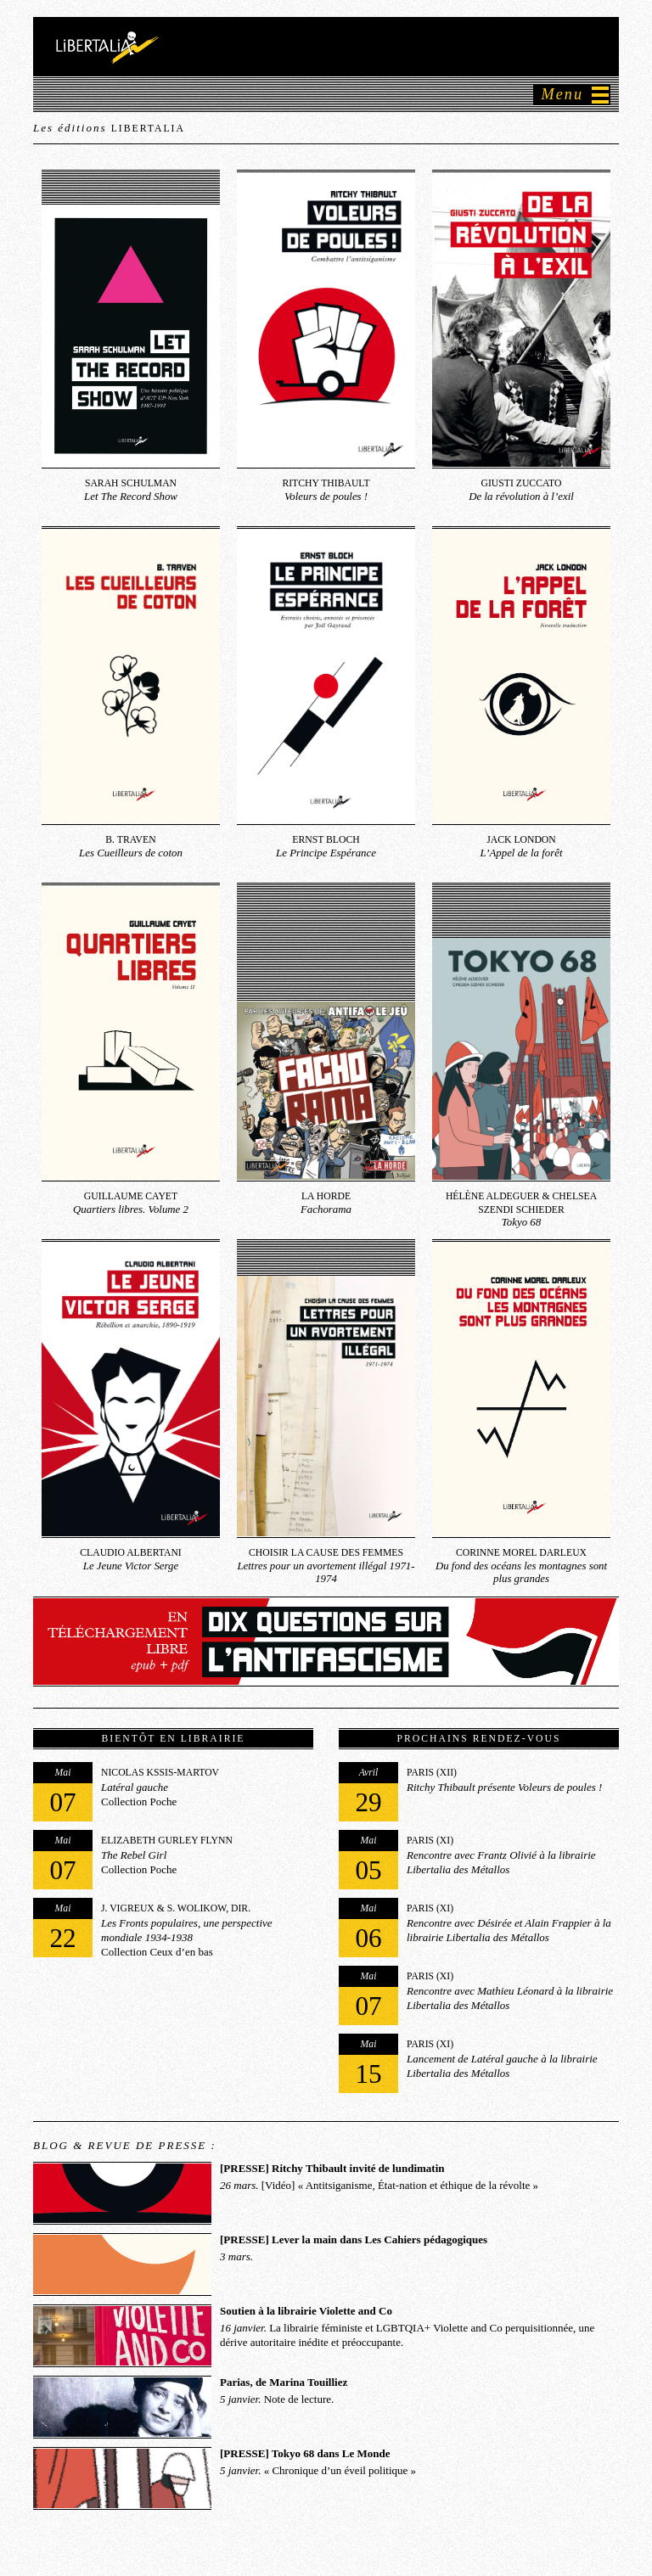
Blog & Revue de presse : (124, 2145)
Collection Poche (126, 1791)
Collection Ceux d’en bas (153, 1928)
